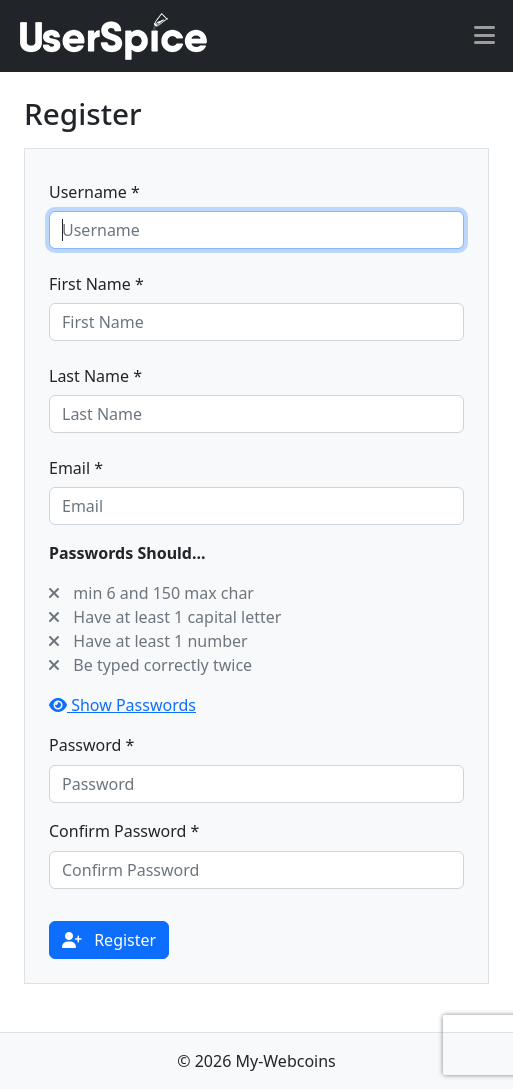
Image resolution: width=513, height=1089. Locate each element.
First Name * (96, 284)
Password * (91, 745)
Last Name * (95, 376)
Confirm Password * (124, 831)
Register (109, 940)
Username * (94, 192)
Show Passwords (122, 705)
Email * (76, 468)
